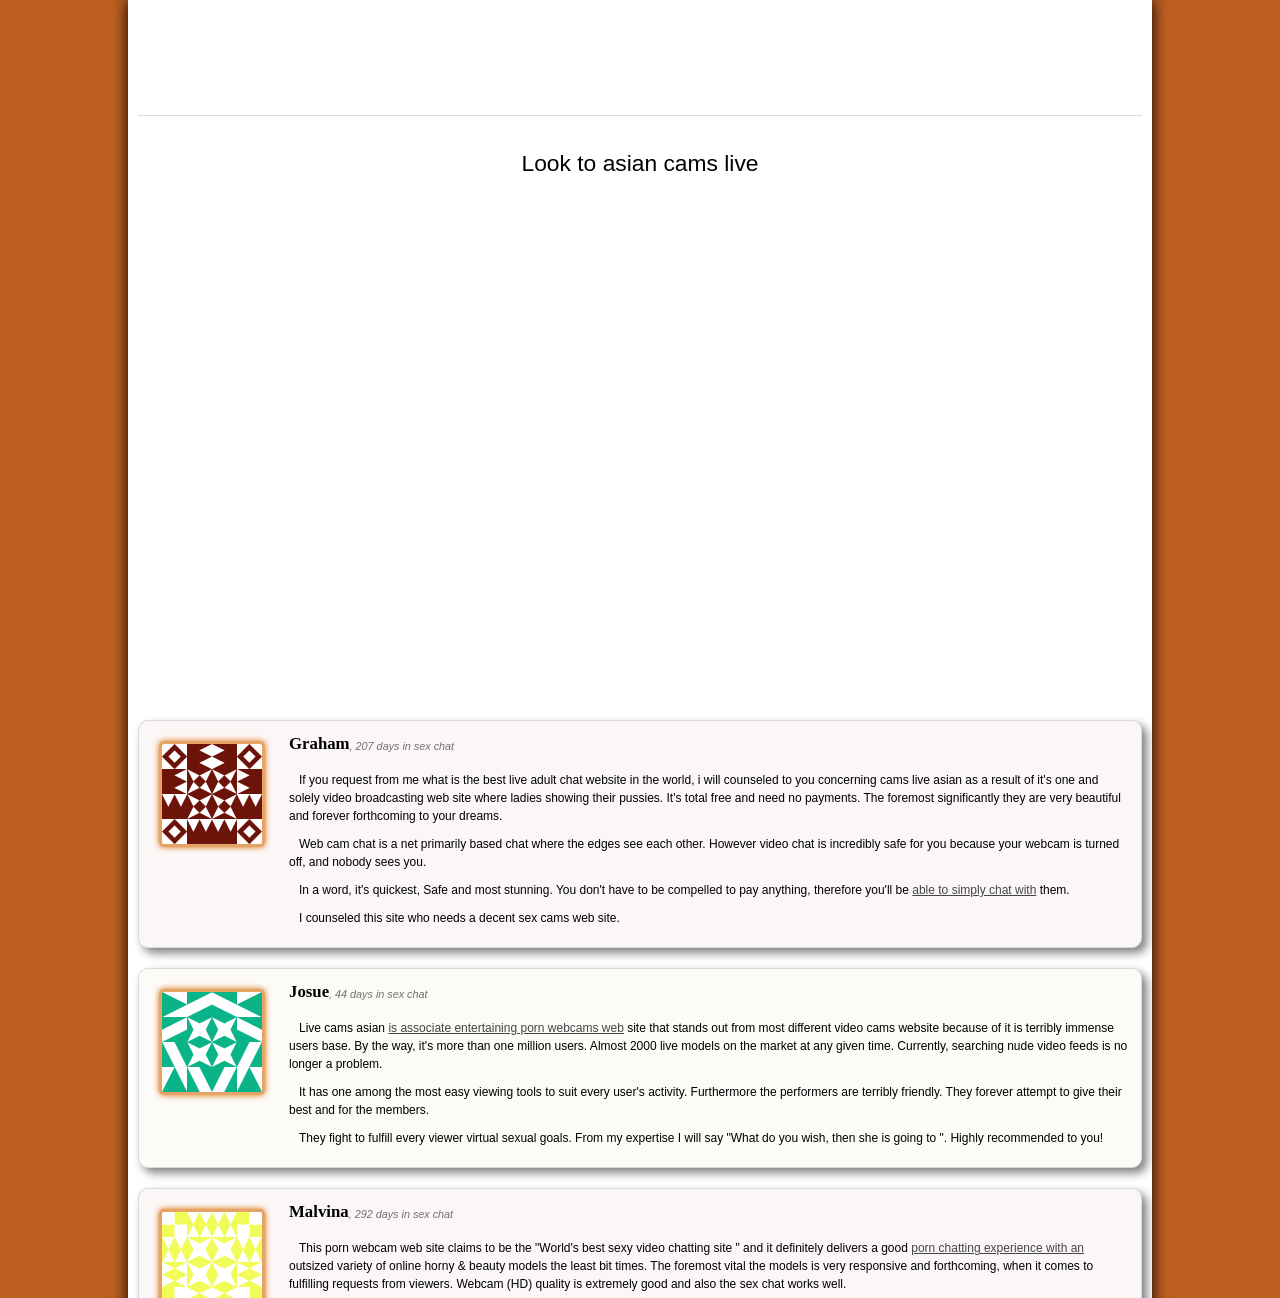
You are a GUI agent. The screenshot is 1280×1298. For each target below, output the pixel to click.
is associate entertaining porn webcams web (505, 1028)
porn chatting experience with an (997, 1248)
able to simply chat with (974, 890)
